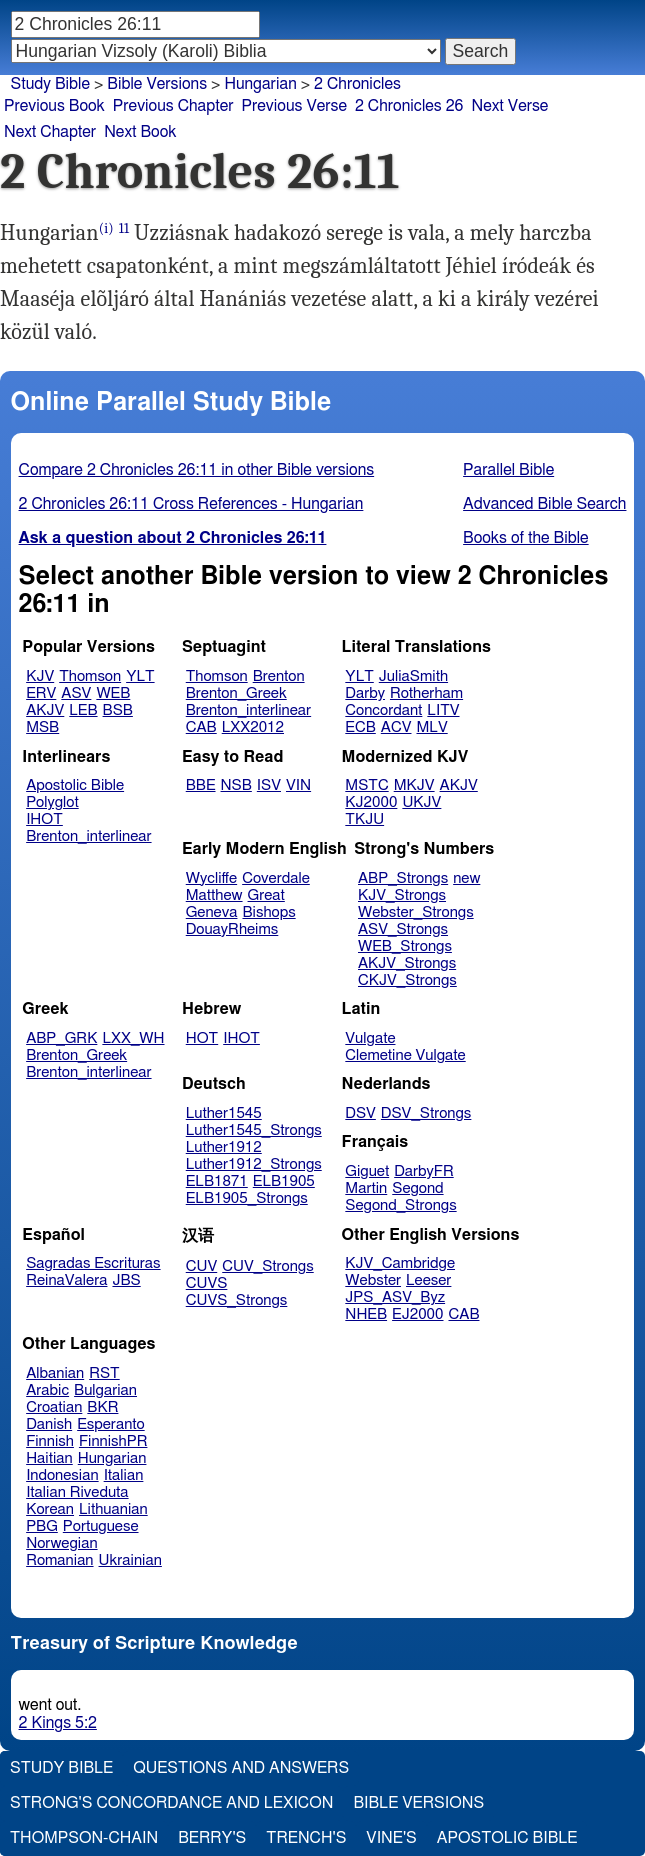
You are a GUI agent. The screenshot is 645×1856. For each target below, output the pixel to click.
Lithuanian (113, 1509)
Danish (49, 1424)
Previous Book (54, 106)
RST (104, 1373)
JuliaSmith (413, 676)
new (466, 878)
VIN (298, 785)
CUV (202, 1266)
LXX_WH (133, 1038)
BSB (118, 710)
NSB (236, 785)
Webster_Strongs (416, 912)
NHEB (366, 1314)
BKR (102, 1407)
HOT (202, 1038)
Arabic (47, 1390)
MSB (42, 727)
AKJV (45, 710)
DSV (360, 1113)
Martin (366, 1188)
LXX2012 (253, 727)
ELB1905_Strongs (247, 1198)
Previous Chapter (173, 106)
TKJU (364, 819)
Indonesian (62, 1475)
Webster (373, 1280)
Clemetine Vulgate (405, 1055)
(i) (106, 228)
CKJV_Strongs (407, 980)
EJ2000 (417, 1314)
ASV (76, 693)
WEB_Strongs (405, 946)
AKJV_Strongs (407, 963)
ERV (41, 693)
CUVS (207, 1283)
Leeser (428, 1280)
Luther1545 (224, 1113)
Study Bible (50, 84)
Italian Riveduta (77, 1492)
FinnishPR (113, 1441)
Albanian (55, 1373)
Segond (417, 1188)
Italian (124, 1475)
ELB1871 (217, 1181)
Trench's (306, 1838)
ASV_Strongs (403, 929)
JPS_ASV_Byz (395, 1297)
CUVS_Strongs (237, 1300)
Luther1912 (224, 1147)
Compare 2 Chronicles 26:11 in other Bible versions (197, 470)
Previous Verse (294, 106)
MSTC (366, 785)
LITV (443, 710)
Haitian (49, 1458)
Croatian (54, 1407)
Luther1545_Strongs (254, 1130)
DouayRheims (232, 929)
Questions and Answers (241, 1768)
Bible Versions (157, 84)
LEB (83, 710)
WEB (113, 693)
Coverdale (276, 878)
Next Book (140, 132)
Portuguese (101, 1526)
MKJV (414, 785)
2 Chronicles (357, 84)
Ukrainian (130, 1560)
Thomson (90, 676)
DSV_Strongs (426, 1113)
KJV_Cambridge (400, 1263)
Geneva (212, 912)
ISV (269, 785)
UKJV (421, 802)
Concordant (383, 710)
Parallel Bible (508, 470)
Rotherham (426, 693)
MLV (431, 727)
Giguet (367, 1171)
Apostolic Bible (507, 1838)
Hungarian (112, 1458)
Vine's (391, 1838)
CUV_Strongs (267, 1266)
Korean (50, 1509)
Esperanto (111, 1424)
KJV (40, 676)
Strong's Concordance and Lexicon (171, 1803)
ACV (396, 727)
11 (124, 228)
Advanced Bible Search (544, 504)
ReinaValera (66, 1280)
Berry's (212, 1838)
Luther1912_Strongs (254, 1164)
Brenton (279, 676)
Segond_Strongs (400, 1205)
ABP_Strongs (403, 878)
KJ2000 (371, 802)
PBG (42, 1526)
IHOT (44, 819)
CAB (201, 727)
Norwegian (61, 1543)
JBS (126, 1280)
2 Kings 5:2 (58, 1723)
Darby (365, 693)
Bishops (268, 912)
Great (266, 895)
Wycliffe (211, 878)
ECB (360, 727)
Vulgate (370, 1038)
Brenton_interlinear (248, 710)
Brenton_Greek (236, 693)
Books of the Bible (526, 538)
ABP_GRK (61, 1038)
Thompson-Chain (84, 1838)
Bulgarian (105, 1390)
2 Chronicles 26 (409, 106)
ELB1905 (284, 1181)
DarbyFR (424, 1171)
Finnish (50, 1441)
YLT (140, 676)
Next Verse (510, 106)
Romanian (59, 1560)
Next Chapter (50, 132)
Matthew (214, 895)
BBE (201, 785)
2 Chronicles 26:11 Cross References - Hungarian (191, 504)
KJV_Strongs (402, 895)
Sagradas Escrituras (93, 1263)
